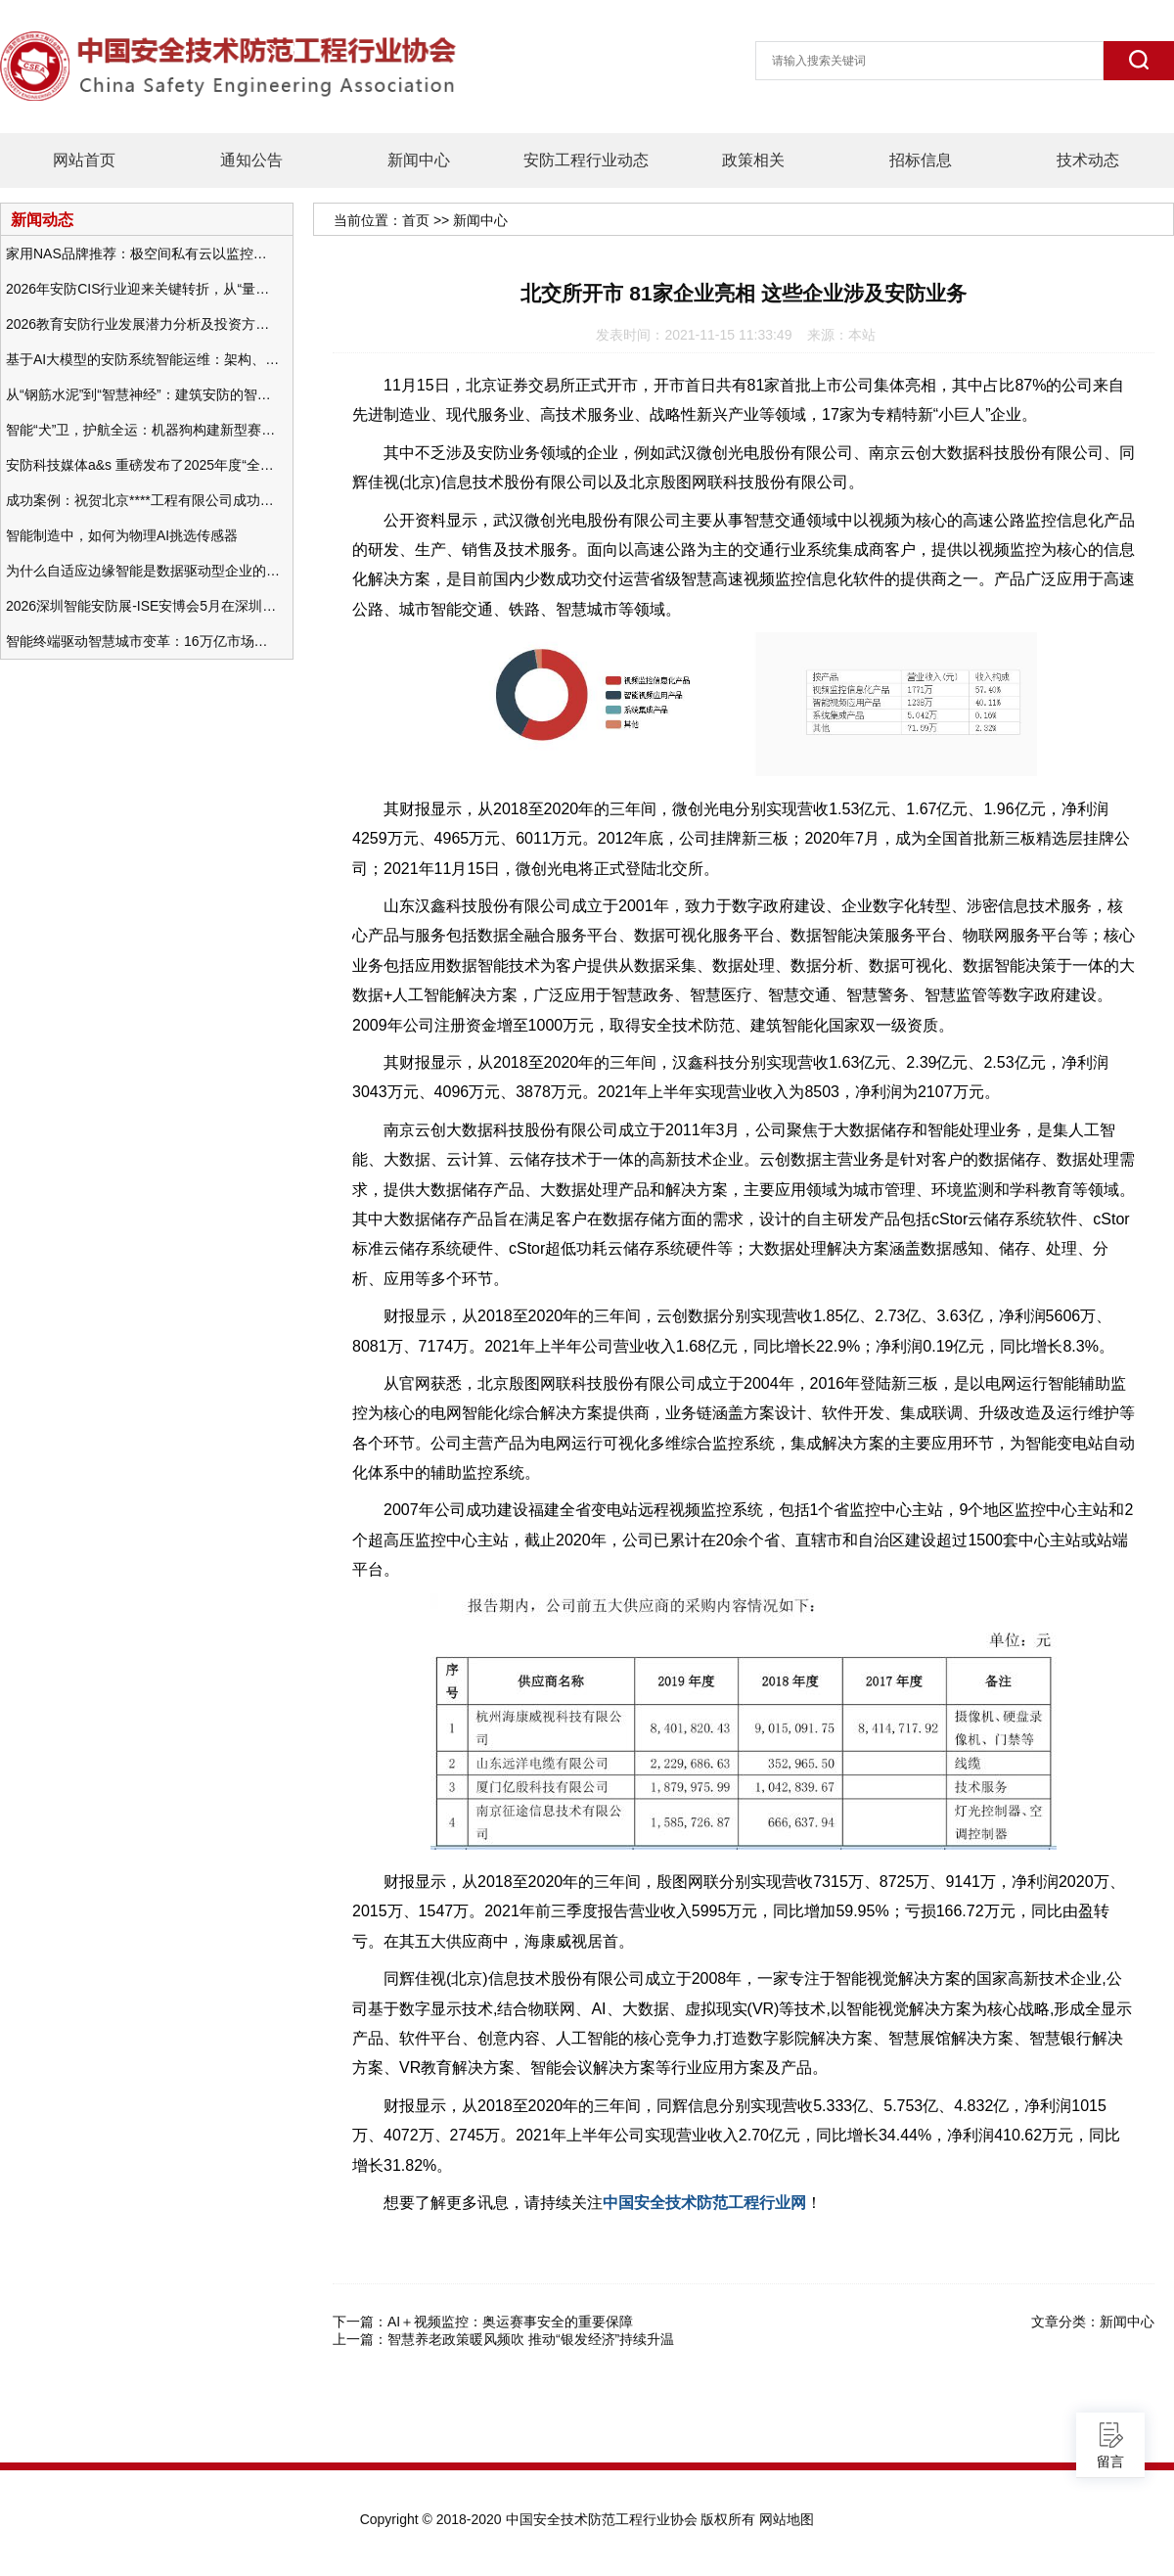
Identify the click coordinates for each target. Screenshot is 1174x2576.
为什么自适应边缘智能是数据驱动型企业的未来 (143, 570)
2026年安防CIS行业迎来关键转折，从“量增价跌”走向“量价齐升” (143, 289)
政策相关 (753, 160)
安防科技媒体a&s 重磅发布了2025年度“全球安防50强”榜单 (143, 465)
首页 (415, 220)
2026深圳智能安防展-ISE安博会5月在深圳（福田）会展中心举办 (143, 606)
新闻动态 (42, 219)
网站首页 (84, 160)
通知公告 (251, 160)
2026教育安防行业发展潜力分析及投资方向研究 (143, 324)
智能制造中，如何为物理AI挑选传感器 (122, 535)
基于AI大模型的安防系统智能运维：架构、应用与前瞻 (143, 359)
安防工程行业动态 (586, 160)
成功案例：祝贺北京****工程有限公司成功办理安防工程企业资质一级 (143, 500)
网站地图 (786, 2519)
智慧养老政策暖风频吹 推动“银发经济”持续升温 (530, 2339)
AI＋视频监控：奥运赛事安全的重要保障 (510, 2321)
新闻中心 (418, 160)
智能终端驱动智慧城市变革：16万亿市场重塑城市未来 (143, 641)
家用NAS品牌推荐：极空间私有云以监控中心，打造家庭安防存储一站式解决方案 (143, 253)
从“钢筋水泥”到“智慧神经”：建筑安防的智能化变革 (143, 394)
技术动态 (1088, 160)
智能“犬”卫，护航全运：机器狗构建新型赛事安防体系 (143, 429)
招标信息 (920, 160)
